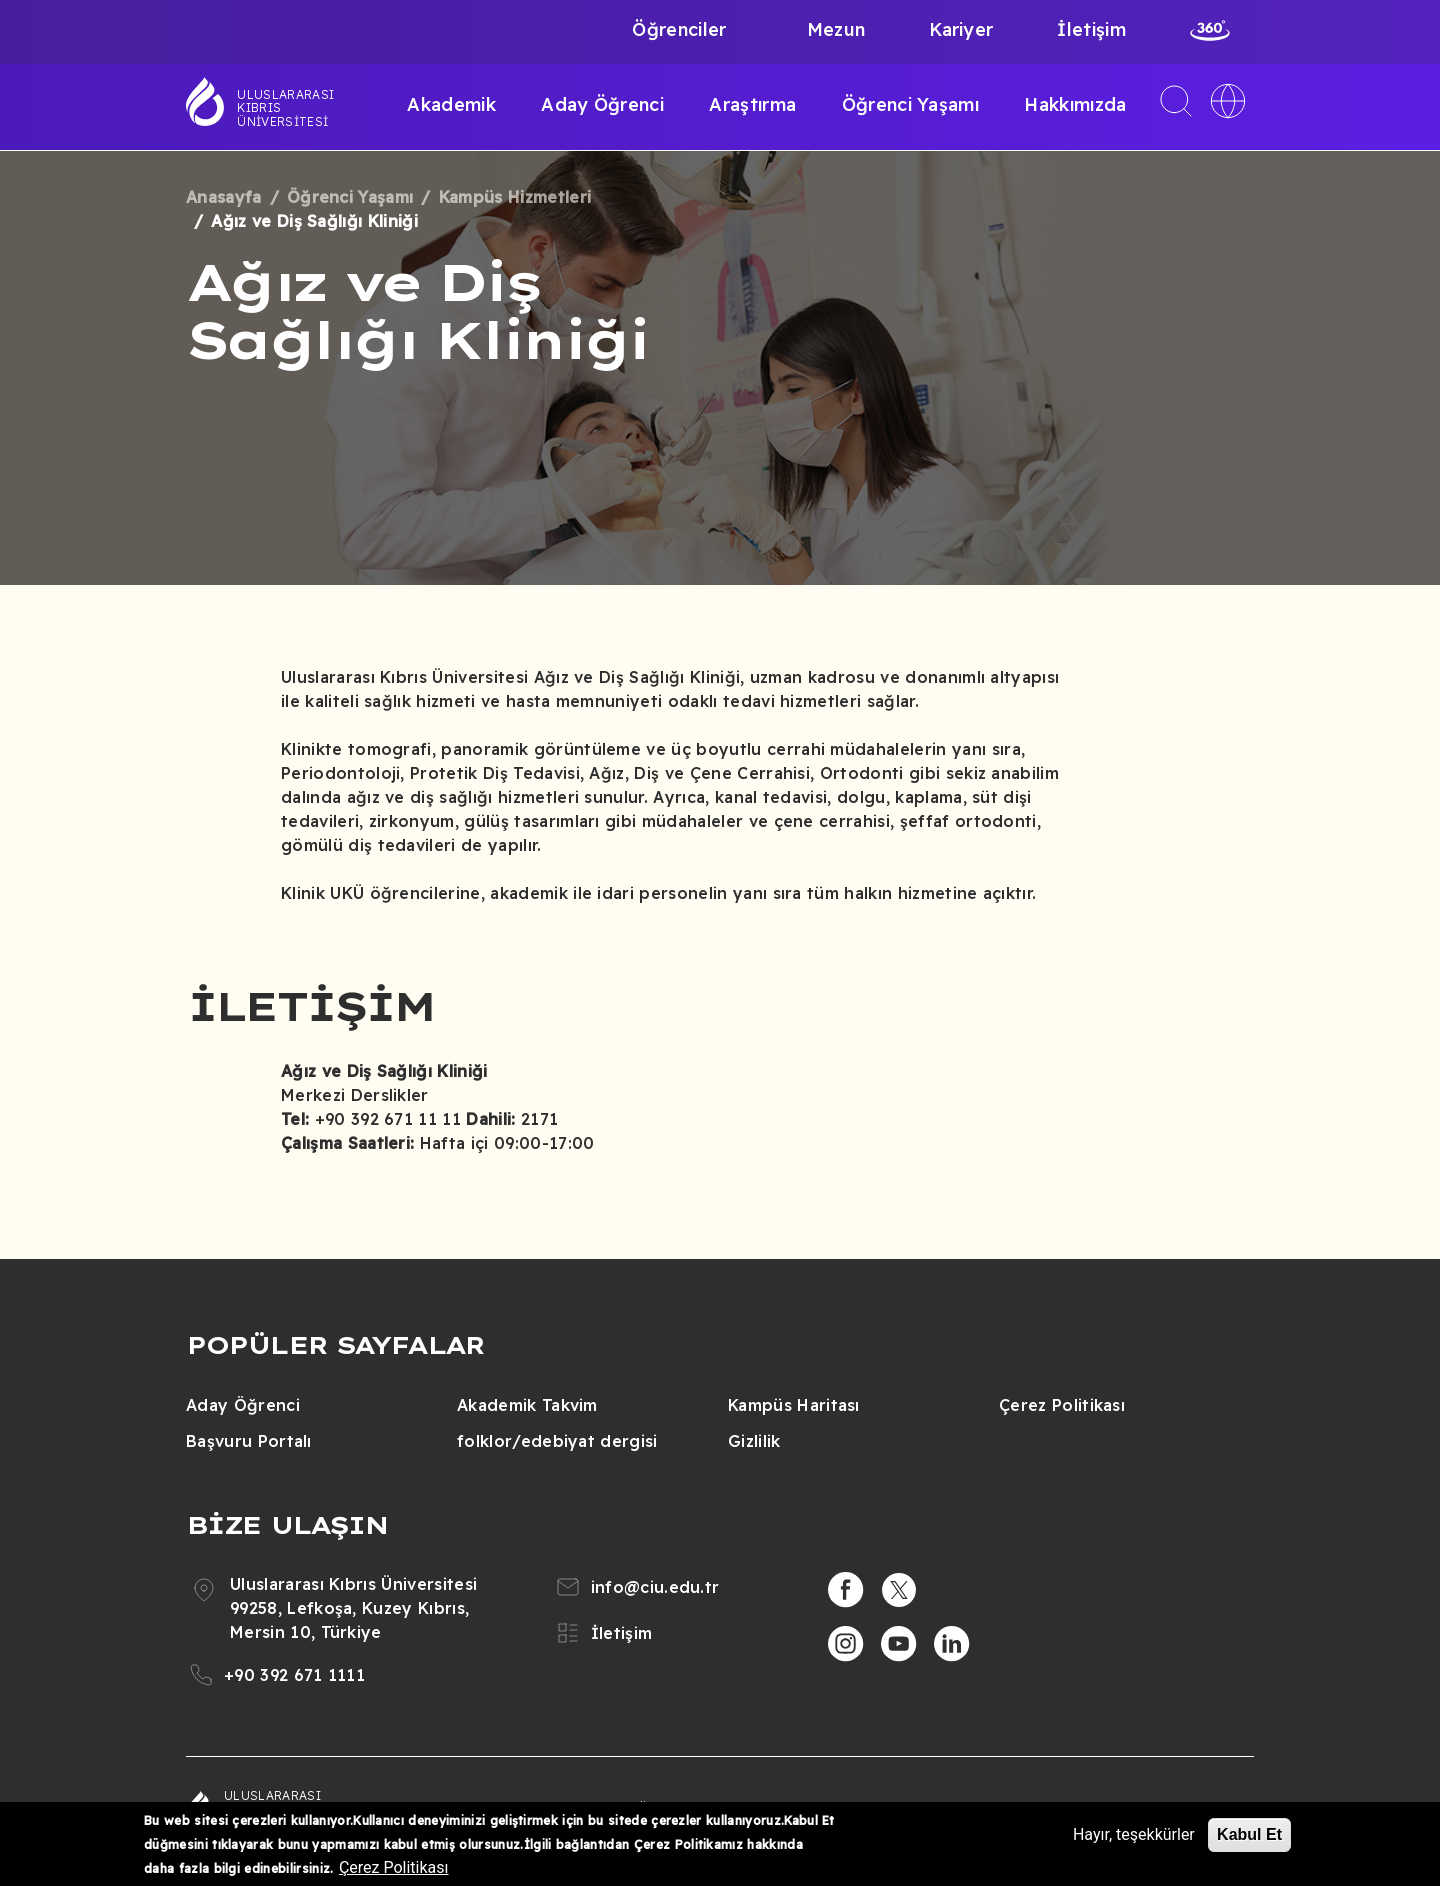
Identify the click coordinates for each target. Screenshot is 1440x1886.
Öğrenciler (679, 29)
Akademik (451, 104)
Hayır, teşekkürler (1134, 1834)
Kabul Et (1249, 1834)
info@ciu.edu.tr (655, 1587)
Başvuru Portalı (249, 1441)
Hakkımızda (1075, 104)
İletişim (1091, 29)
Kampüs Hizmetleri (515, 197)
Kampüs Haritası (794, 1405)
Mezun (836, 29)
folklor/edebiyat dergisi (557, 1441)
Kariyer (961, 29)
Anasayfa (224, 197)
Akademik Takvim (527, 1405)
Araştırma (752, 104)
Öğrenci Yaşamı (910, 104)
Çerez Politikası (1062, 1405)
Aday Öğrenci (602, 104)
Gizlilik (754, 1441)
